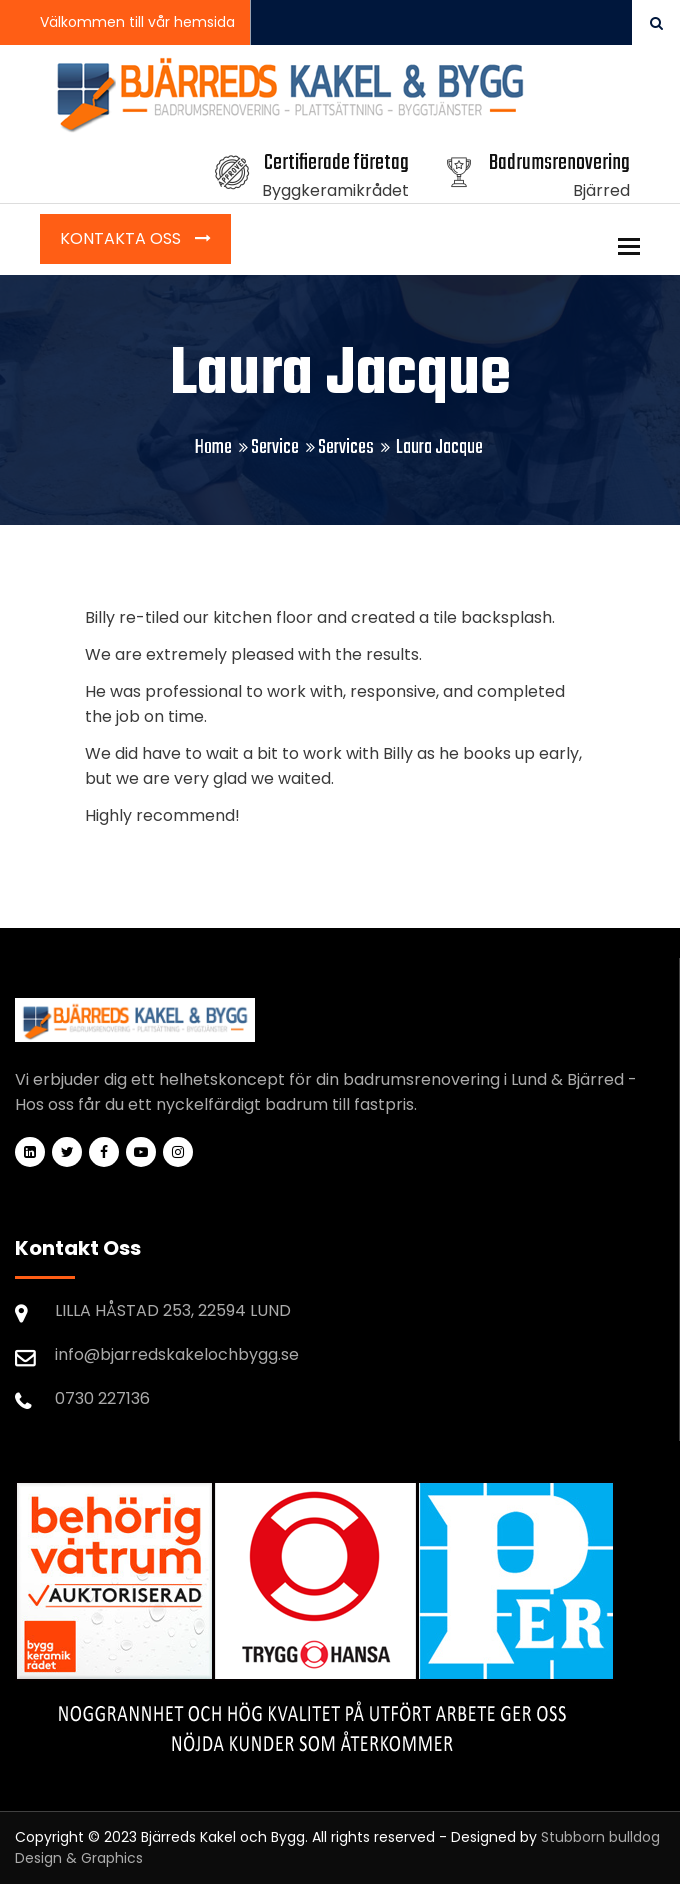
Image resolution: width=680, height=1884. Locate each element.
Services (346, 447)
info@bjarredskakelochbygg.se (177, 1354)
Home (213, 447)
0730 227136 (102, 1398)
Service (275, 447)
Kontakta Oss (122, 238)
